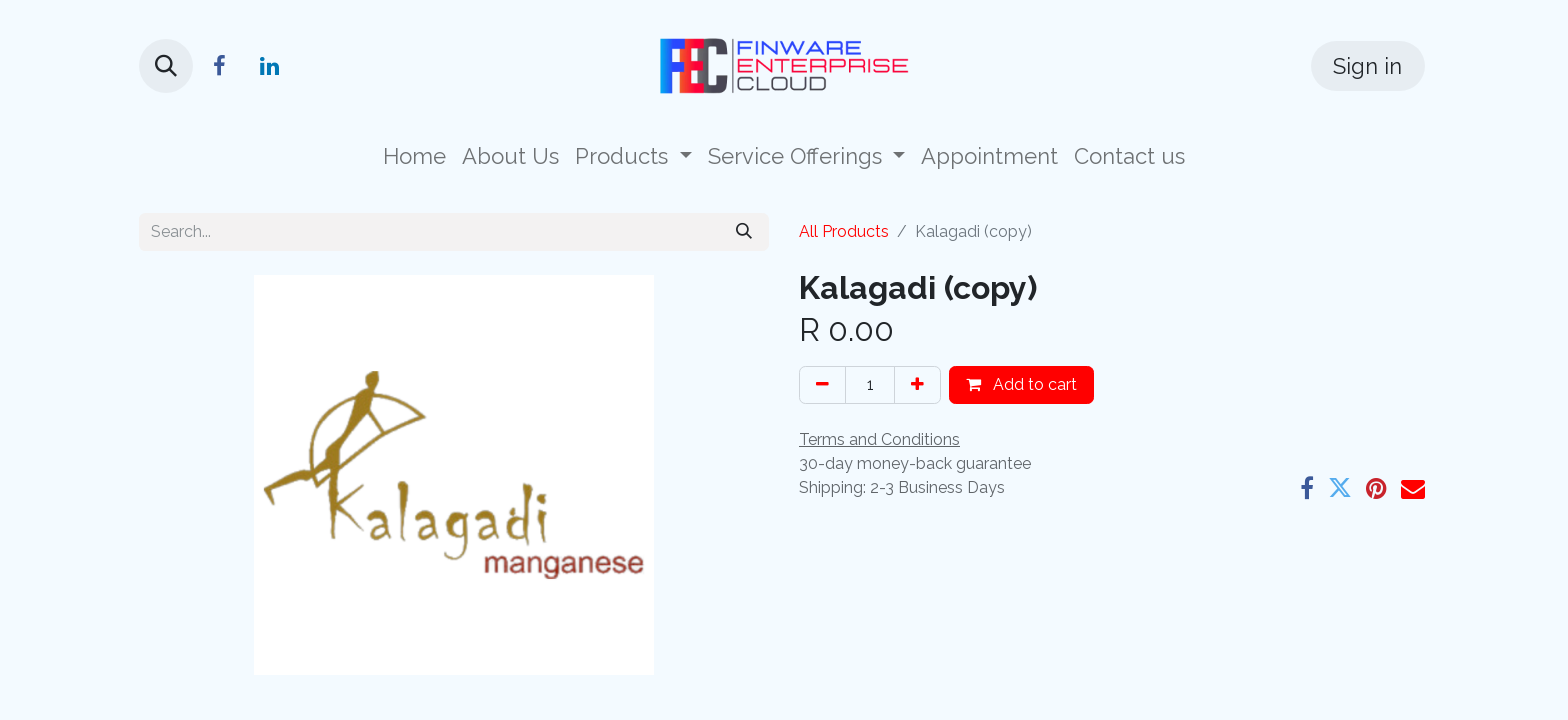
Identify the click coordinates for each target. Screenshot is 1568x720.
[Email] (1413, 488)
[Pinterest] (1376, 488)
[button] (166, 66)
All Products (844, 231)
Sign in (1367, 66)
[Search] (744, 232)
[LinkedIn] (269, 66)
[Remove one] (822, 385)
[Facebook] (219, 66)
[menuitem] (414, 156)
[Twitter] (1340, 488)
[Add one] (917, 385)
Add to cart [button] (1021, 384)
